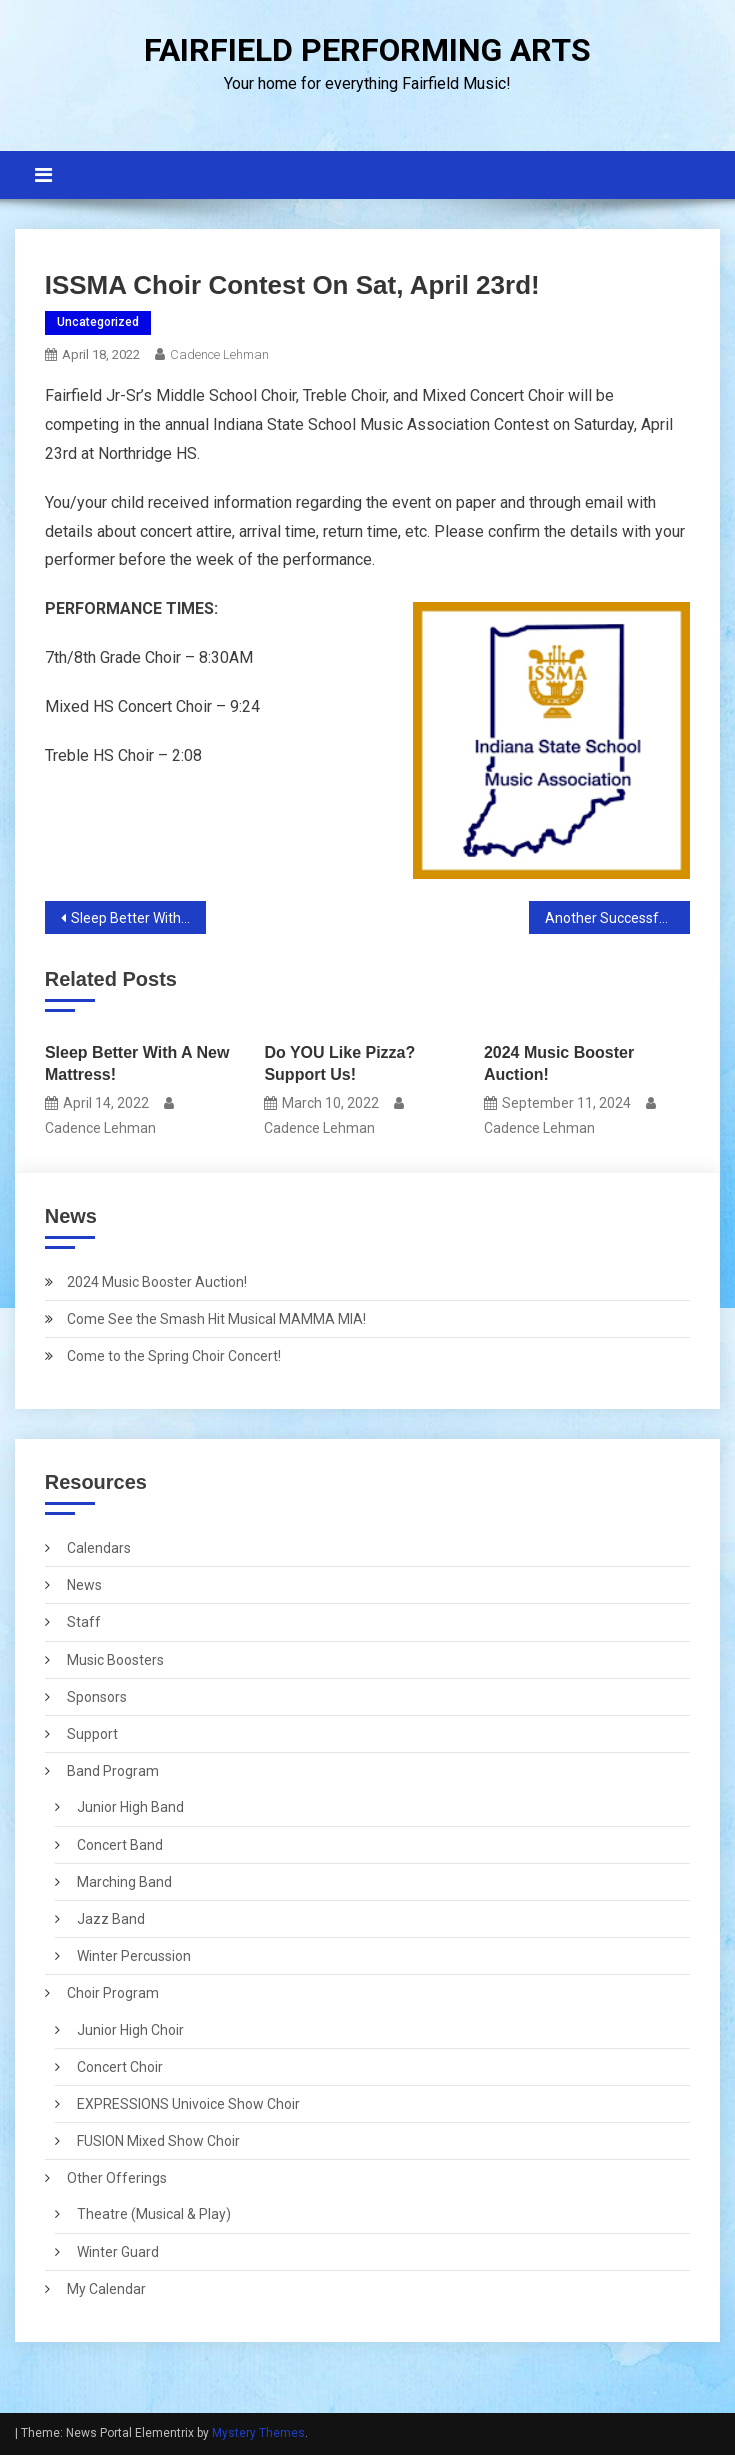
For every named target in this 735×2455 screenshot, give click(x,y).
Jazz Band (111, 1919)
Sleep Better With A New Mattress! (138, 918)
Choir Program (113, 1993)
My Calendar (106, 2289)
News (84, 1585)
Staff (84, 1622)
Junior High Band (130, 1807)
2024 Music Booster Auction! (559, 1063)
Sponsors (97, 1697)
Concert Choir (120, 2067)
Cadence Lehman (219, 354)
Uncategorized (98, 322)
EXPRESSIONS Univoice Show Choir (188, 2104)
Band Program (113, 1771)
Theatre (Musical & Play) (154, 2214)
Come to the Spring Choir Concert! (174, 1356)
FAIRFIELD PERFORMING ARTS (367, 50)
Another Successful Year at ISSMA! (617, 918)
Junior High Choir (130, 2030)
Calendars (99, 1548)
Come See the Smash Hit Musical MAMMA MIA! (216, 1319)
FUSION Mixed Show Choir (158, 2141)
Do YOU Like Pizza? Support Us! (339, 1063)
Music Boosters (115, 1660)
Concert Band (120, 1845)
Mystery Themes (258, 2433)
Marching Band (124, 1882)
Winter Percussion (134, 1956)
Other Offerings (117, 2178)
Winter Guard (118, 2252)
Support (92, 1734)
